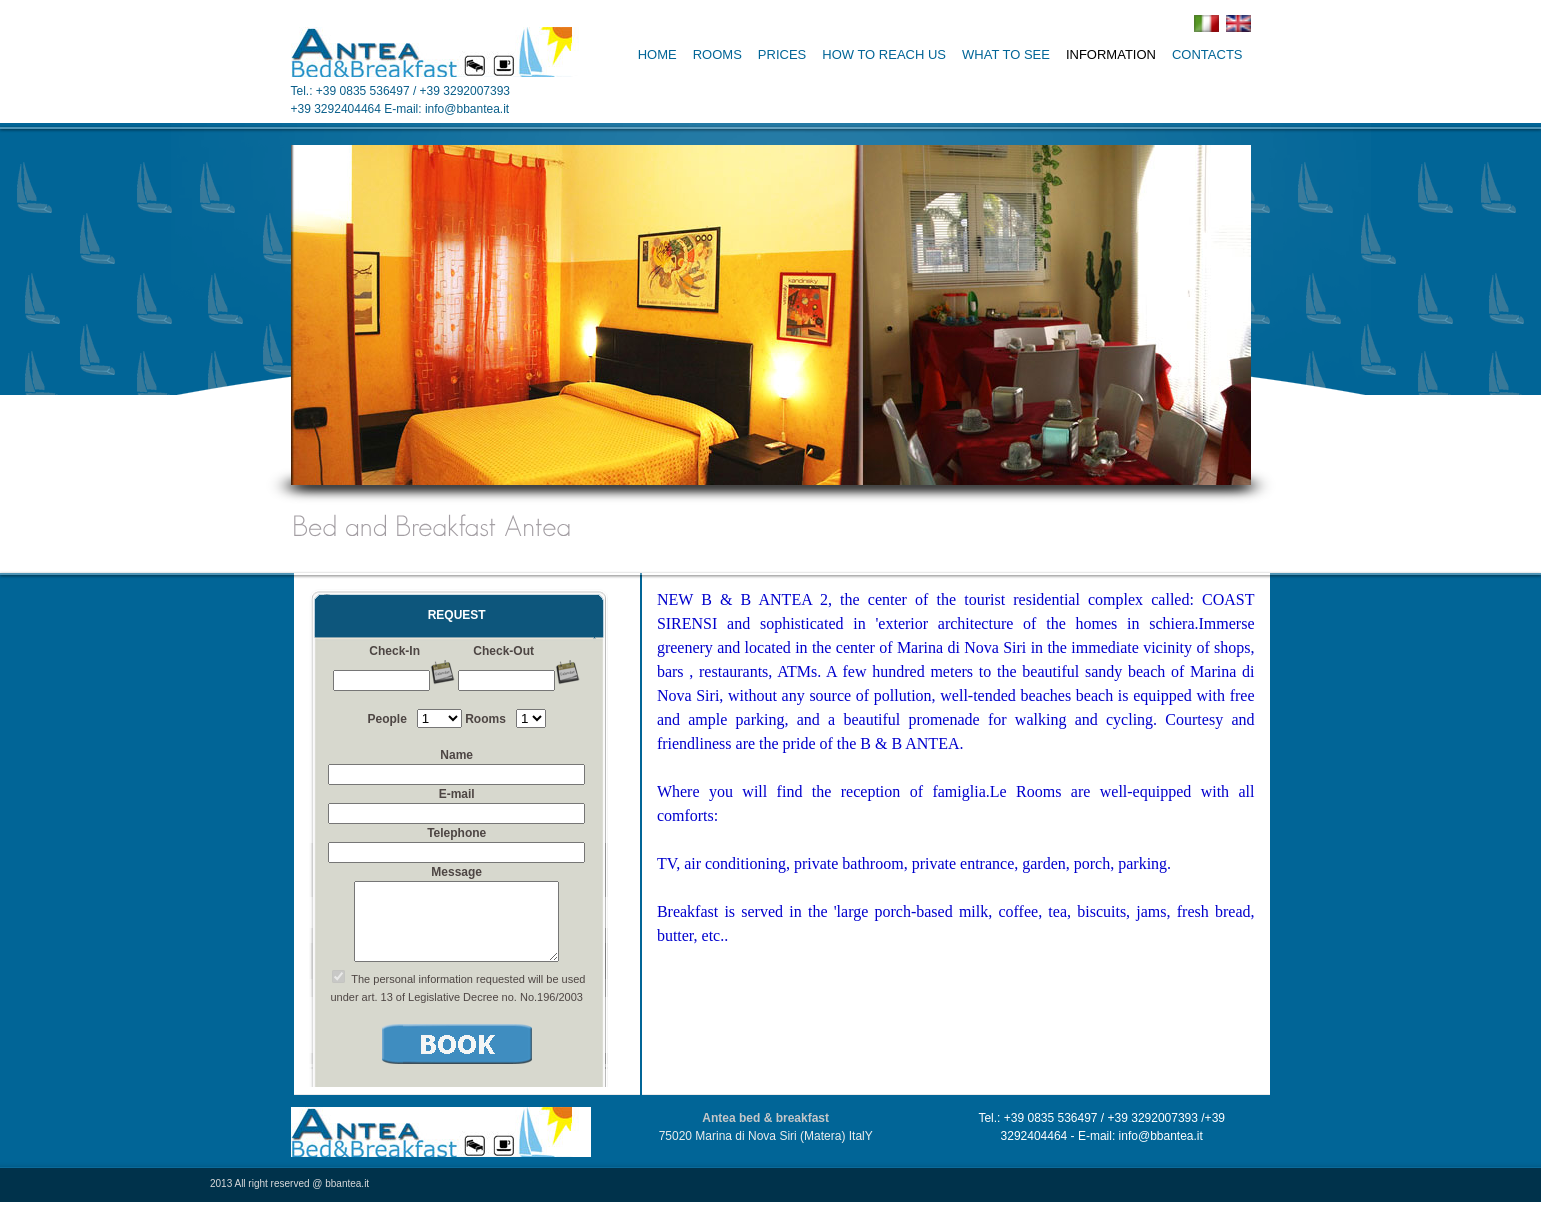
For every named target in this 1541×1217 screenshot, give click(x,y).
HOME (657, 54)
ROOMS (717, 54)
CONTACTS (1207, 54)
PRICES (782, 54)
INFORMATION (1111, 54)
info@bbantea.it (467, 109)
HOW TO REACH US (884, 54)
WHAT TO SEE (1006, 54)
